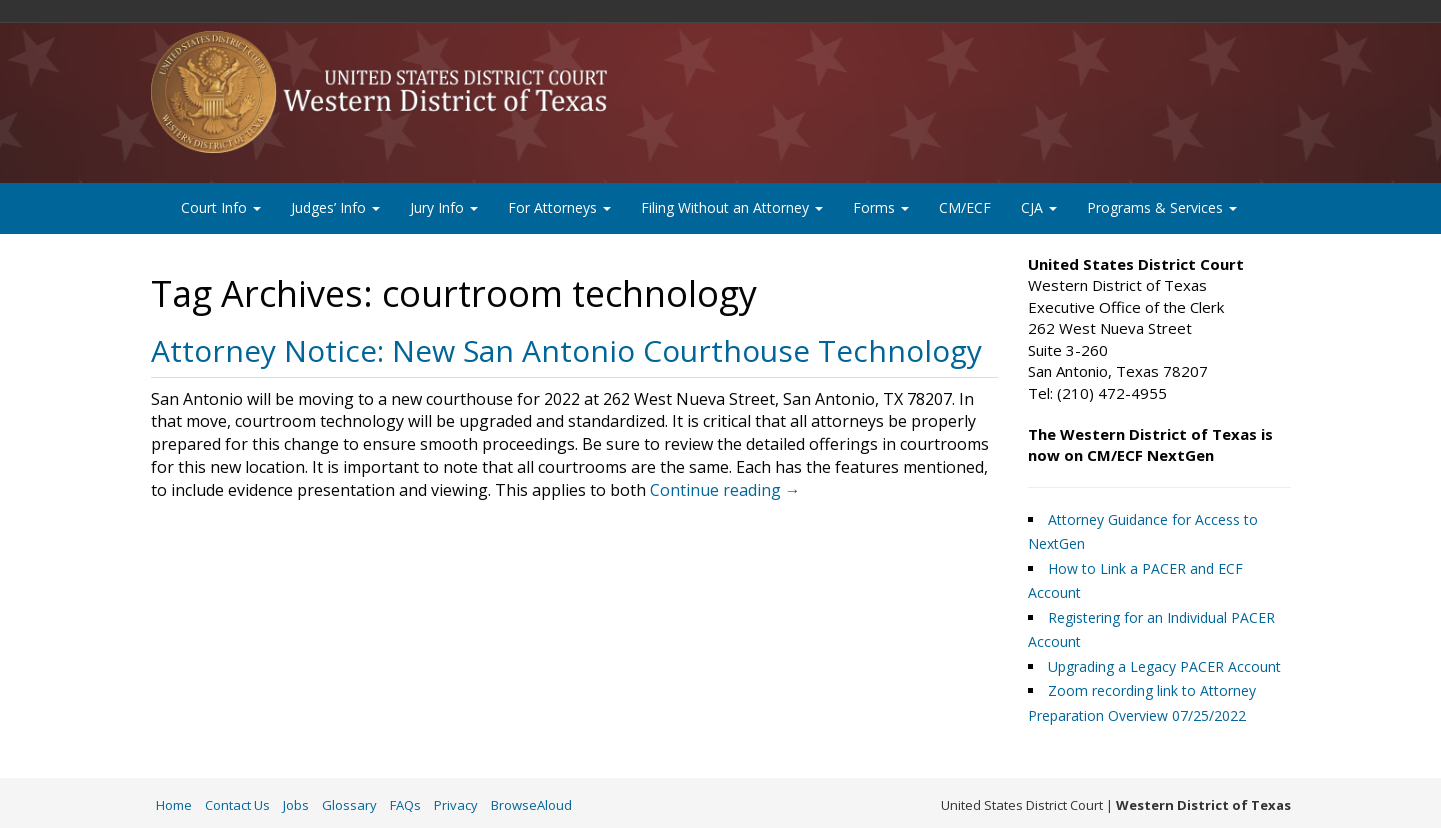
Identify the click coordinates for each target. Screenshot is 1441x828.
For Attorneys (559, 207)
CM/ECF (965, 207)
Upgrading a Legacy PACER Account (1164, 666)
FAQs (405, 805)
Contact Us (237, 805)
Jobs (296, 805)
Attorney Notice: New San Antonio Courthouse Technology (566, 350)
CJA (1039, 207)
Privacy (456, 805)
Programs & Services (1162, 207)
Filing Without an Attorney (732, 207)
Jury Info (444, 207)
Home (174, 805)
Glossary (349, 805)
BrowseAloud (531, 805)
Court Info (221, 207)
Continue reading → (725, 490)
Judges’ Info (335, 207)
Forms (881, 207)
